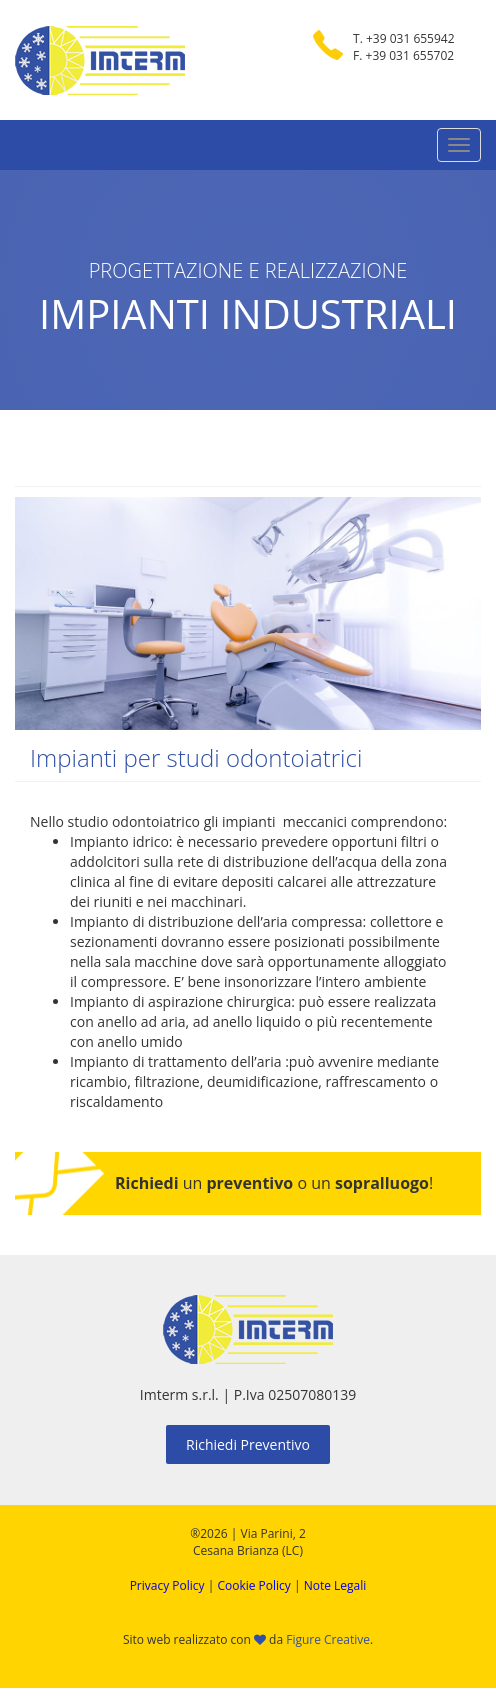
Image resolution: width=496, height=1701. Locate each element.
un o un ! (274, 1183)
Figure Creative (328, 1639)
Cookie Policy (253, 1585)
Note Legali (335, 1585)
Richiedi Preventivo (248, 1444)
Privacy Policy (167, 1585)
